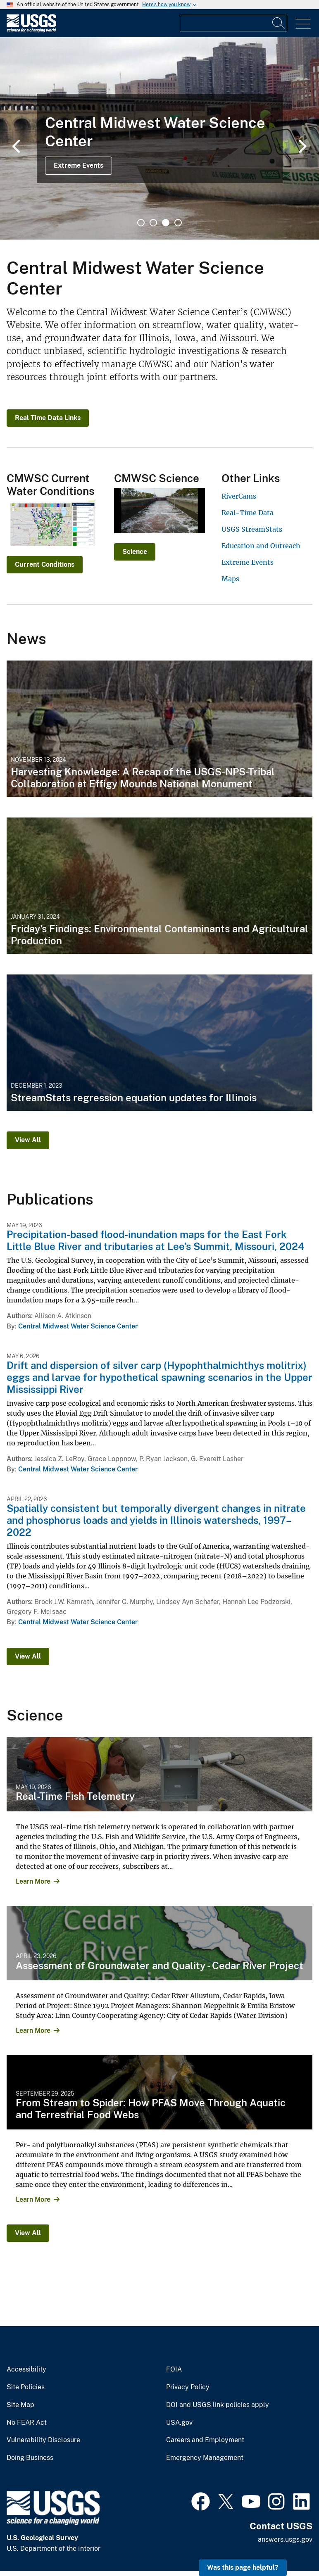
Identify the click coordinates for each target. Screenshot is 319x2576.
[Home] (31, 30)
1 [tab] (141, 222)
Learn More (33, 1881)
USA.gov (179, 2422)
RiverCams (238, 496)
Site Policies (26, 2387)
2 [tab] (153, 222)
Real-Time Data (247, 513)
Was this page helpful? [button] (243, 2567)
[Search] (279, 23)
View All (28, 1140)
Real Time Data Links (48, 418)
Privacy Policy (187, 2387)
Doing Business (30, 2458)
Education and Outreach (260, 546)
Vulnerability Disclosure (43, 2440)
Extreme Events (78, 165)
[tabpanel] (159, 138)
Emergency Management (204, 2458)
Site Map (20, 2405)
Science (134, 552)
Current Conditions (44, 564)
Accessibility (26, 2369)
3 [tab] (165, 222)
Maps (230, 579)
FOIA (174, 2369)
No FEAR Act (27, 2422)
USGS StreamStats (251, 529)
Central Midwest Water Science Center (78, 1326)
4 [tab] (178, 222)
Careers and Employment (205, 2440)
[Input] (233, 23)
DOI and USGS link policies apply (217, 2405)
